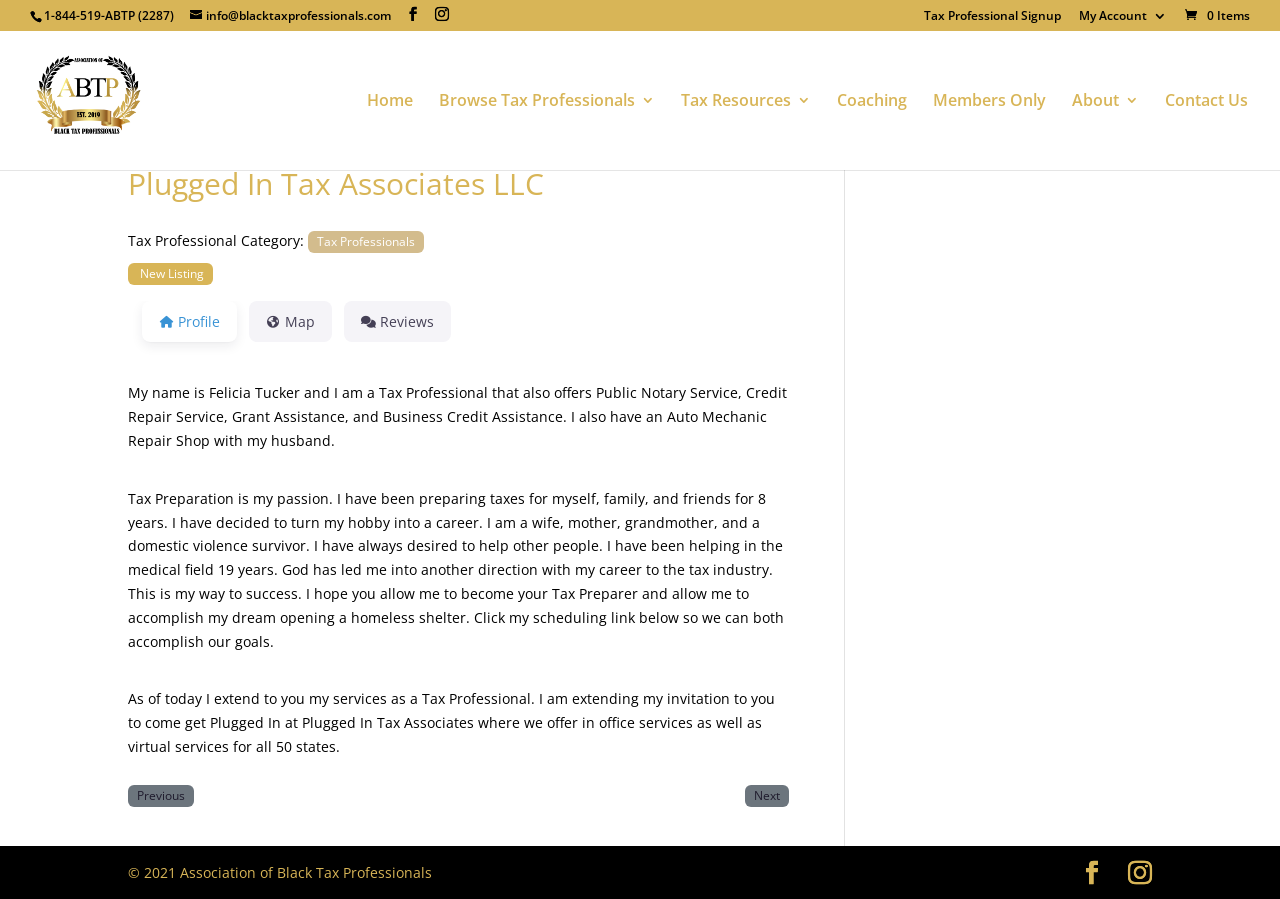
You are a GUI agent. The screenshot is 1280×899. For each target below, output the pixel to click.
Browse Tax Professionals (537, 102)
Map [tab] (290, 321)
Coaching (872, 102)
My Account (1113, 17)
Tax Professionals (366, 241)
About (1095, 102)
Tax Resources (736, 102)
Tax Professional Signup (992, 17)
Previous (161, 795)
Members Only (989, 102)
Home (390, 102)
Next (767, 795)
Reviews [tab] (397, 321)
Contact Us (1206, 102)
